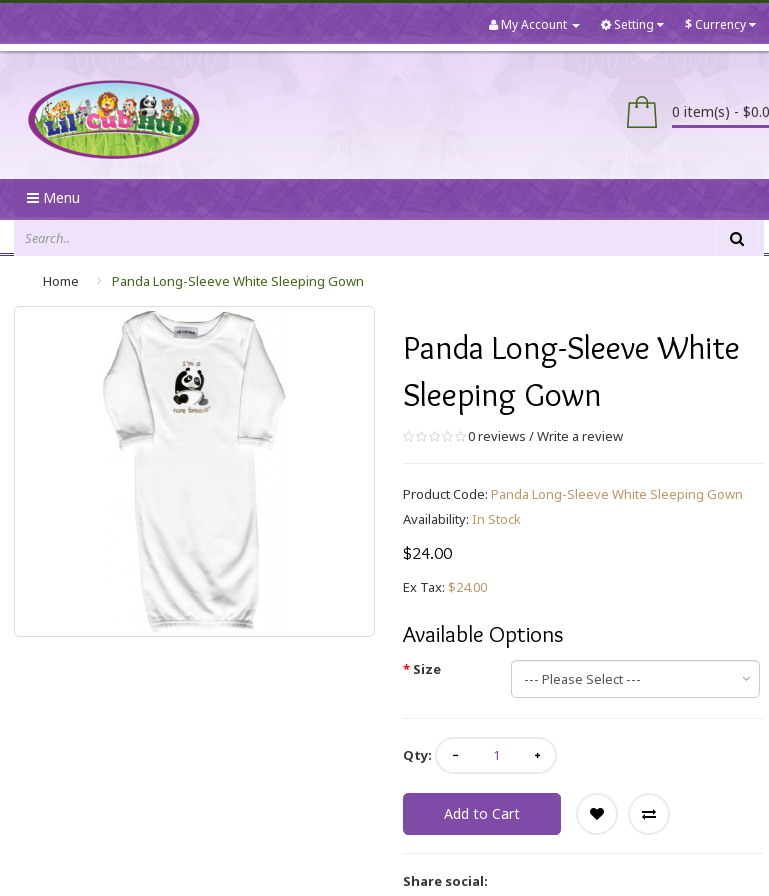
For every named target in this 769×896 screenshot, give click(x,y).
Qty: (417, 755)
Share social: (445, 881)
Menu (53, 197)
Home (61, 281)
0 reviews (497, 436)
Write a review (580, 436)
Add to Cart (482, 813)
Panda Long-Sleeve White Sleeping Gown (238, 281)
